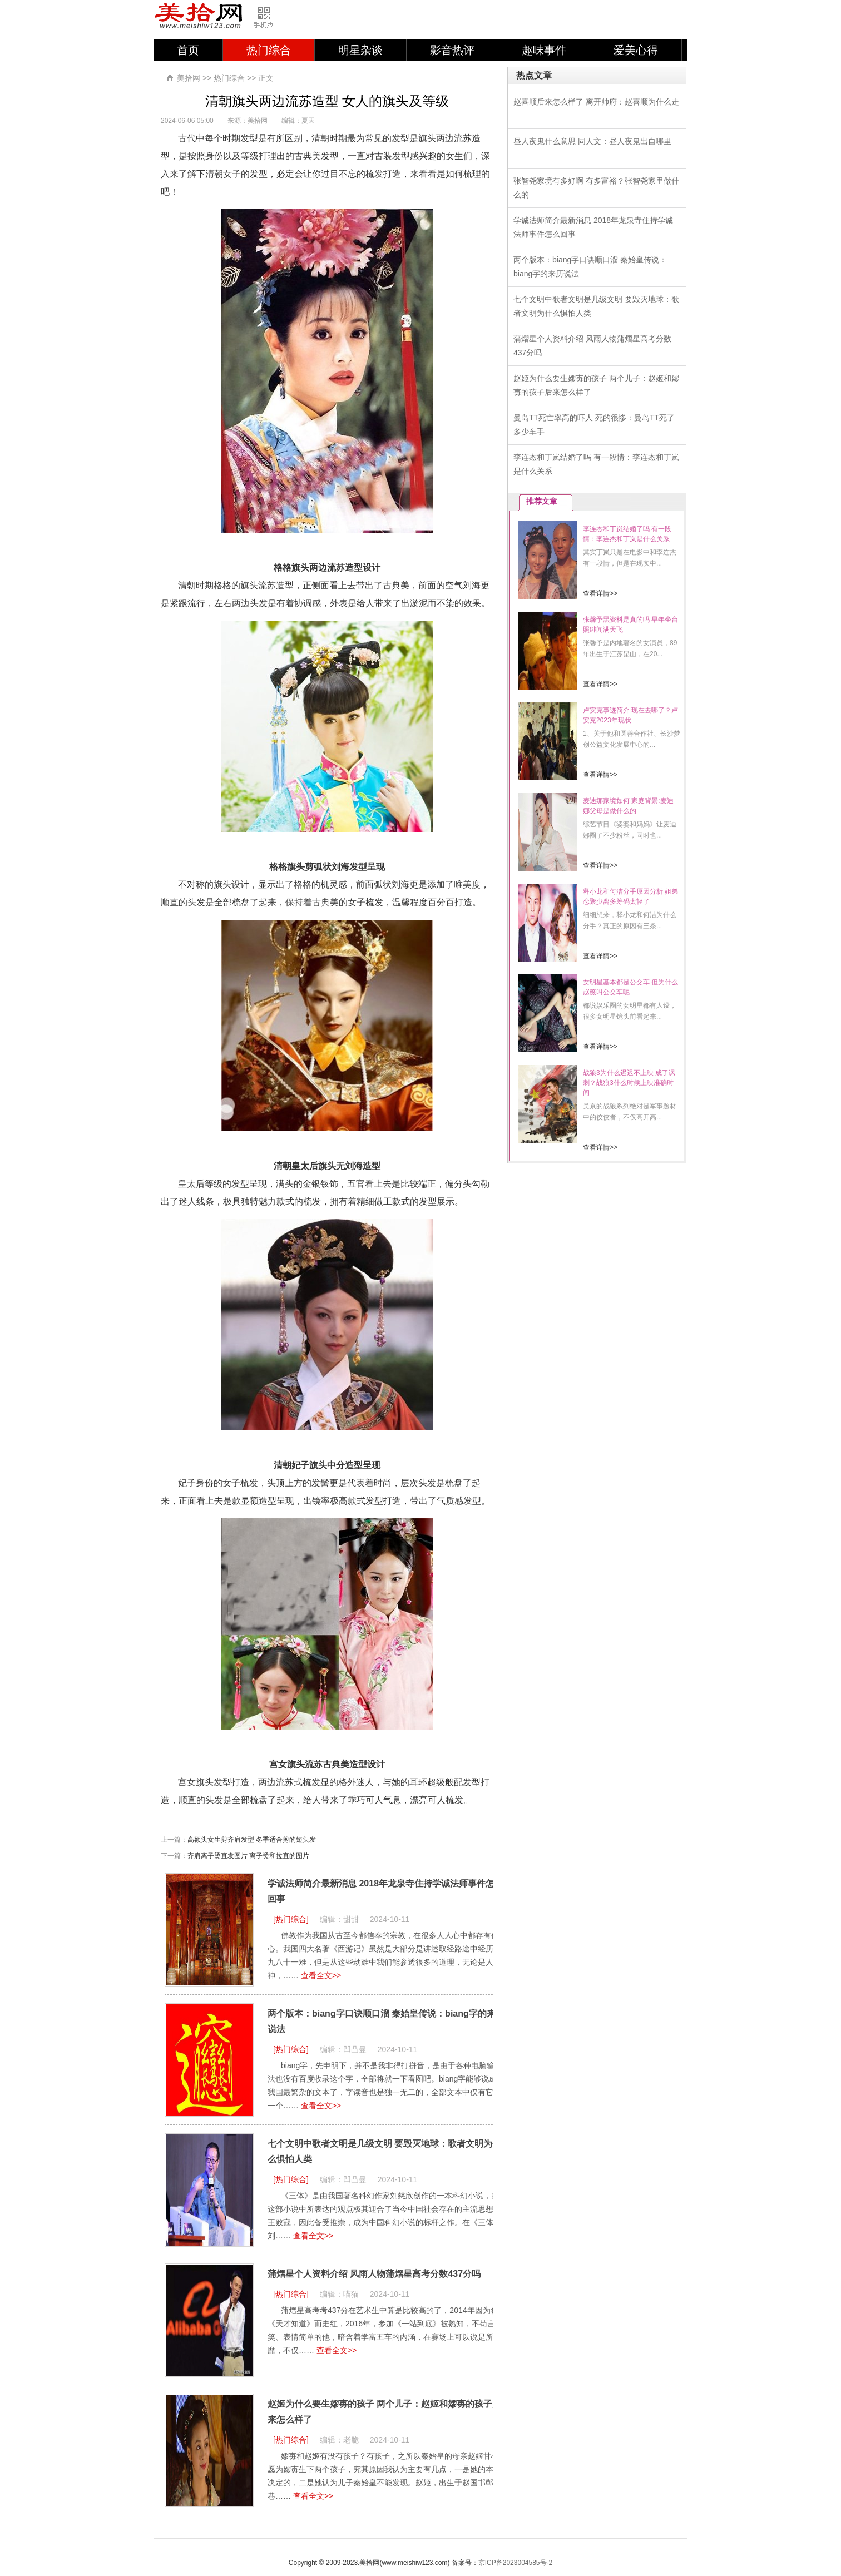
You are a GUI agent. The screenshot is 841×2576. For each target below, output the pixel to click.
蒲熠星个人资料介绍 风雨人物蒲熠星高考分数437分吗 (374, 2273)
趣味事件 (544, 50)
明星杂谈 (360, 50)
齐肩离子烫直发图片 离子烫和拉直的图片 (248, 1856)
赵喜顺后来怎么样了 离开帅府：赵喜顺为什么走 (596, 101)
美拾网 (199, 17)
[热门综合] (291, 1919)
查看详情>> (600, 593)
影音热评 (452, 50)
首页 (188, 50)
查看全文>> (321, 1975)
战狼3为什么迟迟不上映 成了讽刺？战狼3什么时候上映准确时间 (629, 1083)
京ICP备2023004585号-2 (515, 2563)
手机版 (269, 17)
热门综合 (268, 50)
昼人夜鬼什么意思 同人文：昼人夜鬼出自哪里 (592, 141)
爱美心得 (636, 50)
